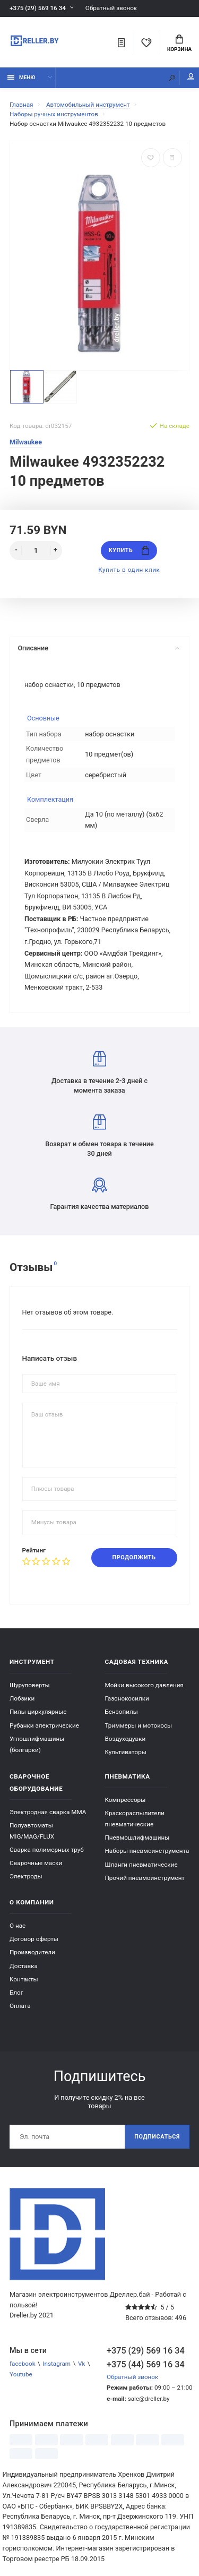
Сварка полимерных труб (47, 1849)
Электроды (26, 1876)
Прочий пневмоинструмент (145, 1878)
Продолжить (134, 1557)
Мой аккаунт (191, 76)
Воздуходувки (125, 1738)
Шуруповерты (30, 1685)
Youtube (21, 2374)
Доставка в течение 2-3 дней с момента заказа (99, 1072)
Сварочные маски (36, 1863)
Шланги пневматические (141, 1864)
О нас (17, 1925)
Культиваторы (125, 1752)
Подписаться (157, 2136)
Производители (32, 1952)
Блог (16, 1992)
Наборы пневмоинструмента (147, 1850)
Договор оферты (34, 1939)
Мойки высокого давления (144, 1685)
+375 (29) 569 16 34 (38, 8)
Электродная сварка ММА (48, 1812)
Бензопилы (121, 1711)
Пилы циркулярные (38, 1711)
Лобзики (22, 1698)
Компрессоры (125, 1800)
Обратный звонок (111, 8)
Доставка (24, 1966)
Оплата (20, 2006)
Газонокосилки (127, 1698)
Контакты (24, 1979)
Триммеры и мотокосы (138, 1725)
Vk (81, 2363)
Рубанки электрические (44, 1725)
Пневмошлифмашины (137, 1837)
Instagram (56, 2363)
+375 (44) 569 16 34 (146, 2364)
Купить (129, 550)
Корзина (179, 44)
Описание (98, 648)
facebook (23, 2363)
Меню (21, 77)
